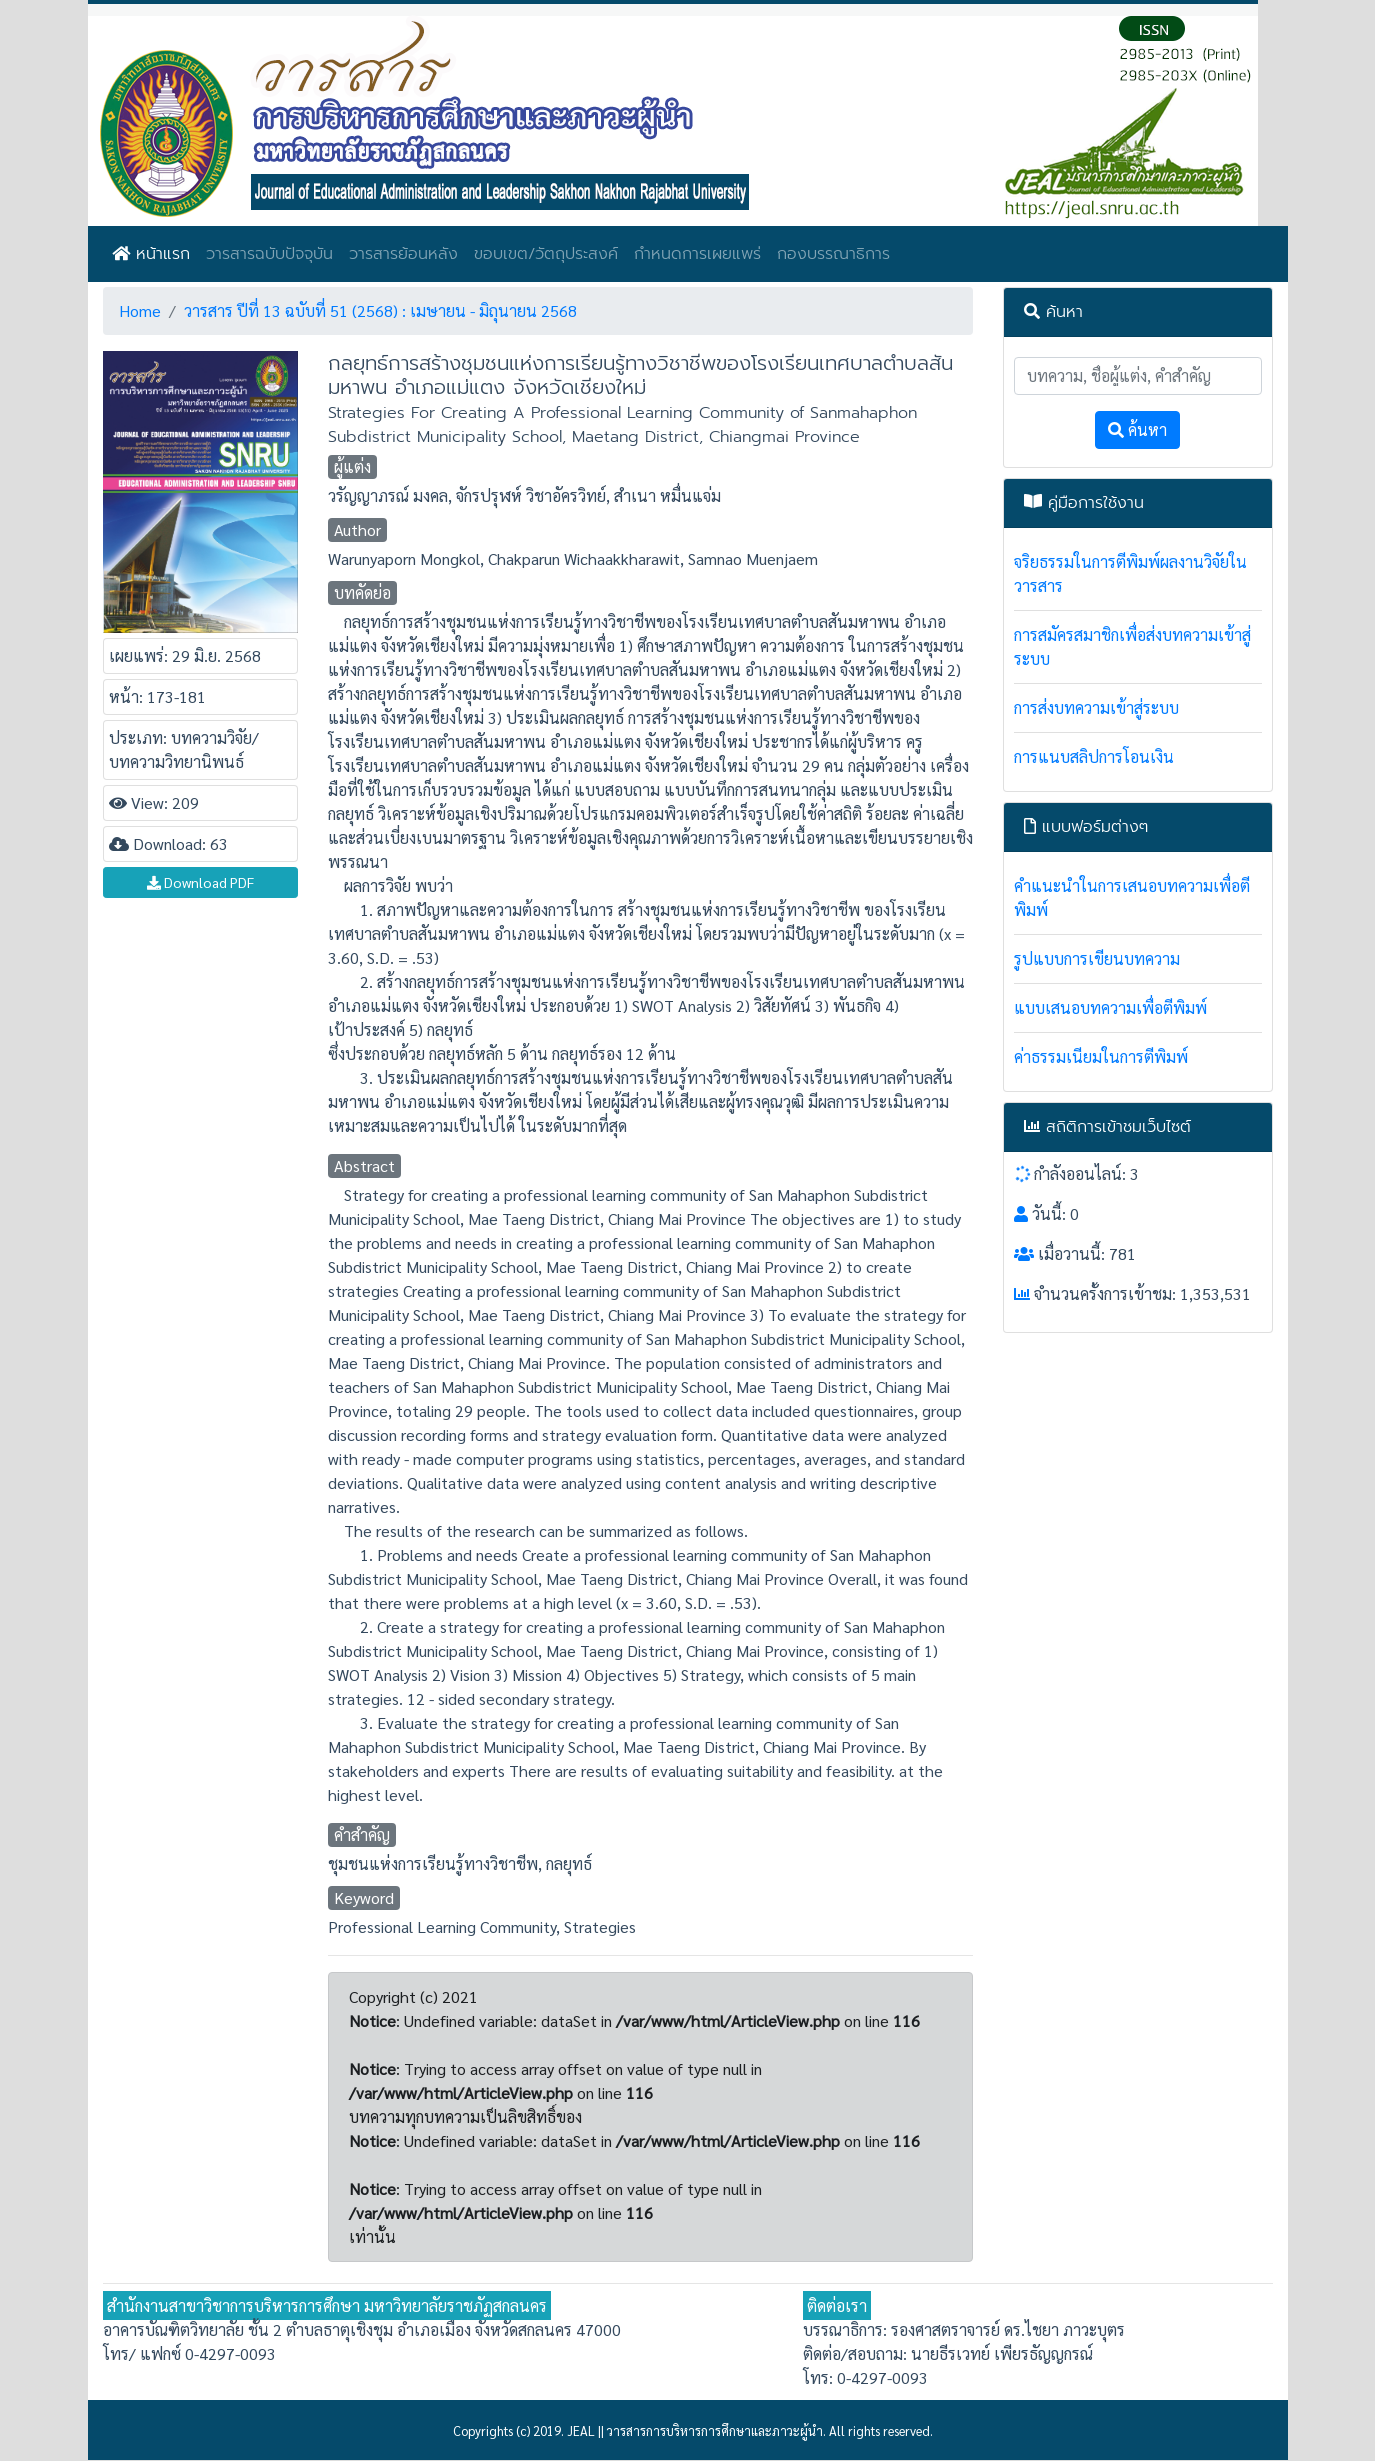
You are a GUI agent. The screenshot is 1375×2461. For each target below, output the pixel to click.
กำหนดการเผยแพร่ (697, 254)
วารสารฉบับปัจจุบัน (269, 254)
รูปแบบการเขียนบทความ (1097, 958)
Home (140, 310)
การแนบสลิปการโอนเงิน (1094, 756)
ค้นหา (1137, 429)
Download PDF (200, 882)
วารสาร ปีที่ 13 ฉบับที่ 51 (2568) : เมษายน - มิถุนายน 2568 (380, 310)
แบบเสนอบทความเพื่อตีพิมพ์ (1110, 1007)
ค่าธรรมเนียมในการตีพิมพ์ (1101, 1056)
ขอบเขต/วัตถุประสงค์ (546, 254)
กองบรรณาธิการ (833, 254)
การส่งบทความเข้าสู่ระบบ (1096, 707)
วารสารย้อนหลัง (403, 254)
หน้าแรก (151, 254)
